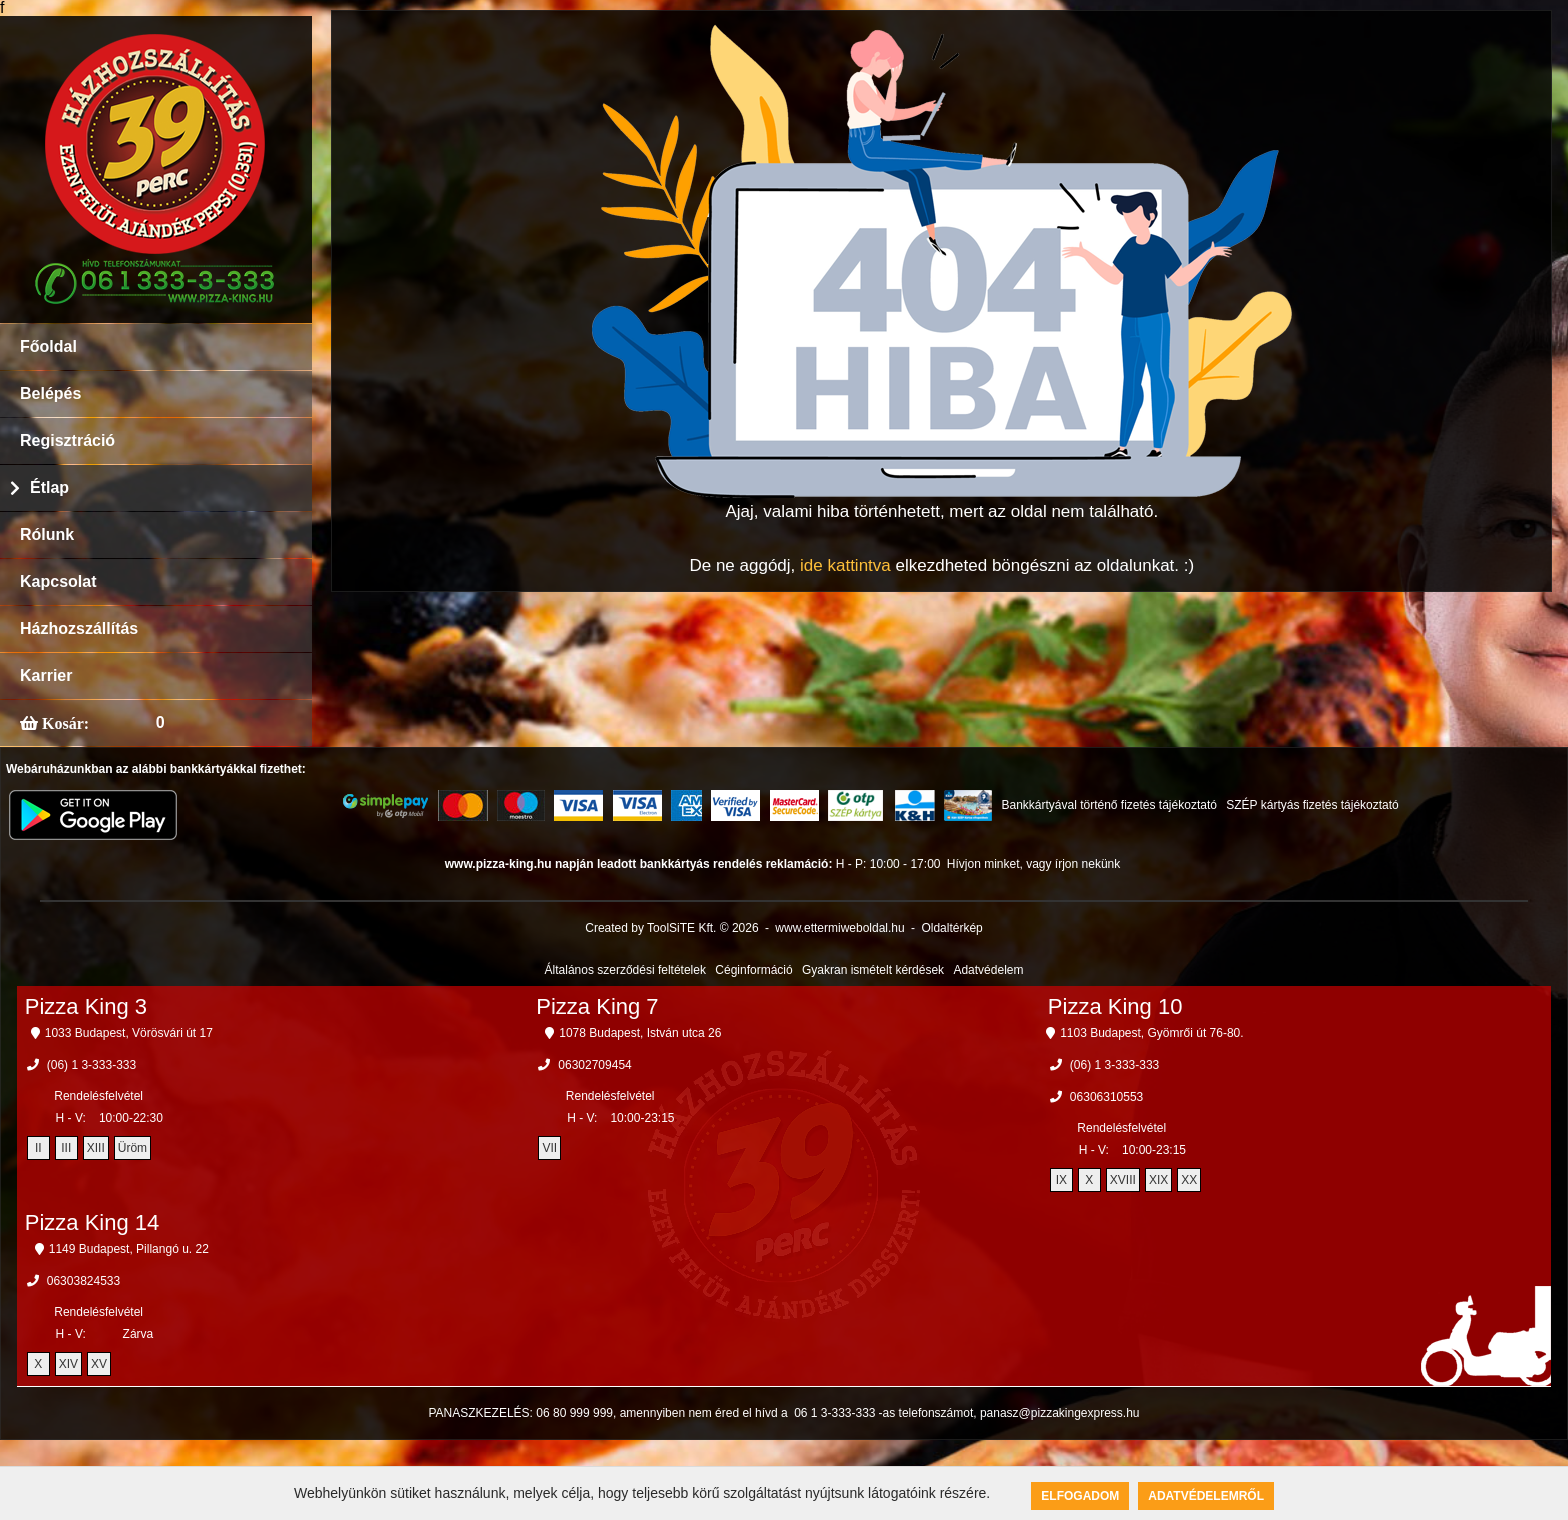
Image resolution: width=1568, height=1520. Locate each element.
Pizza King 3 (86, 1006)
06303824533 (83, 1281)
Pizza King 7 (597, 1006)
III (66, 1148)
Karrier (46, 675)
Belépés (50, 393)
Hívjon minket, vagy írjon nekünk (1033, 864)
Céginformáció (753, 970)
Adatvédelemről (1206, 1496)
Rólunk (47, 534)
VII (549, 1148)
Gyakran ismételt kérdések (873, 970)
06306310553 (1106, 1097)
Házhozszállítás (79, 628)
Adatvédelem (988, 970)
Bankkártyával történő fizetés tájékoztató (1108, 805)
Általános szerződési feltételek (625, 970)
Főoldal (48, 346)
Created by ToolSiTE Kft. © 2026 (671, 928)
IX (1061, 1180)
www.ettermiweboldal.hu (839, 928)
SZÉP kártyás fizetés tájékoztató (1312, 805)
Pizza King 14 (92, 1222)
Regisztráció (67, 440)
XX (1189, 1180)
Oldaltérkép (951, 928)
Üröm (132, 1148)
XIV (68, 1364)
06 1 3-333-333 (834, 1413)
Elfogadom (1080, 1496)
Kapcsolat (58, 581)
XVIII (1123, 1180)
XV (99, 1364)
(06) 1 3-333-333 (91, 1065)
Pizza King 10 (1115, 1006)
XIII (96, 1148)
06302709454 (594, 1065)
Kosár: (63, 723)
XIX (1158, 1180)
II (38, 1148)
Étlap (49, 487)
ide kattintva (845, 565)
